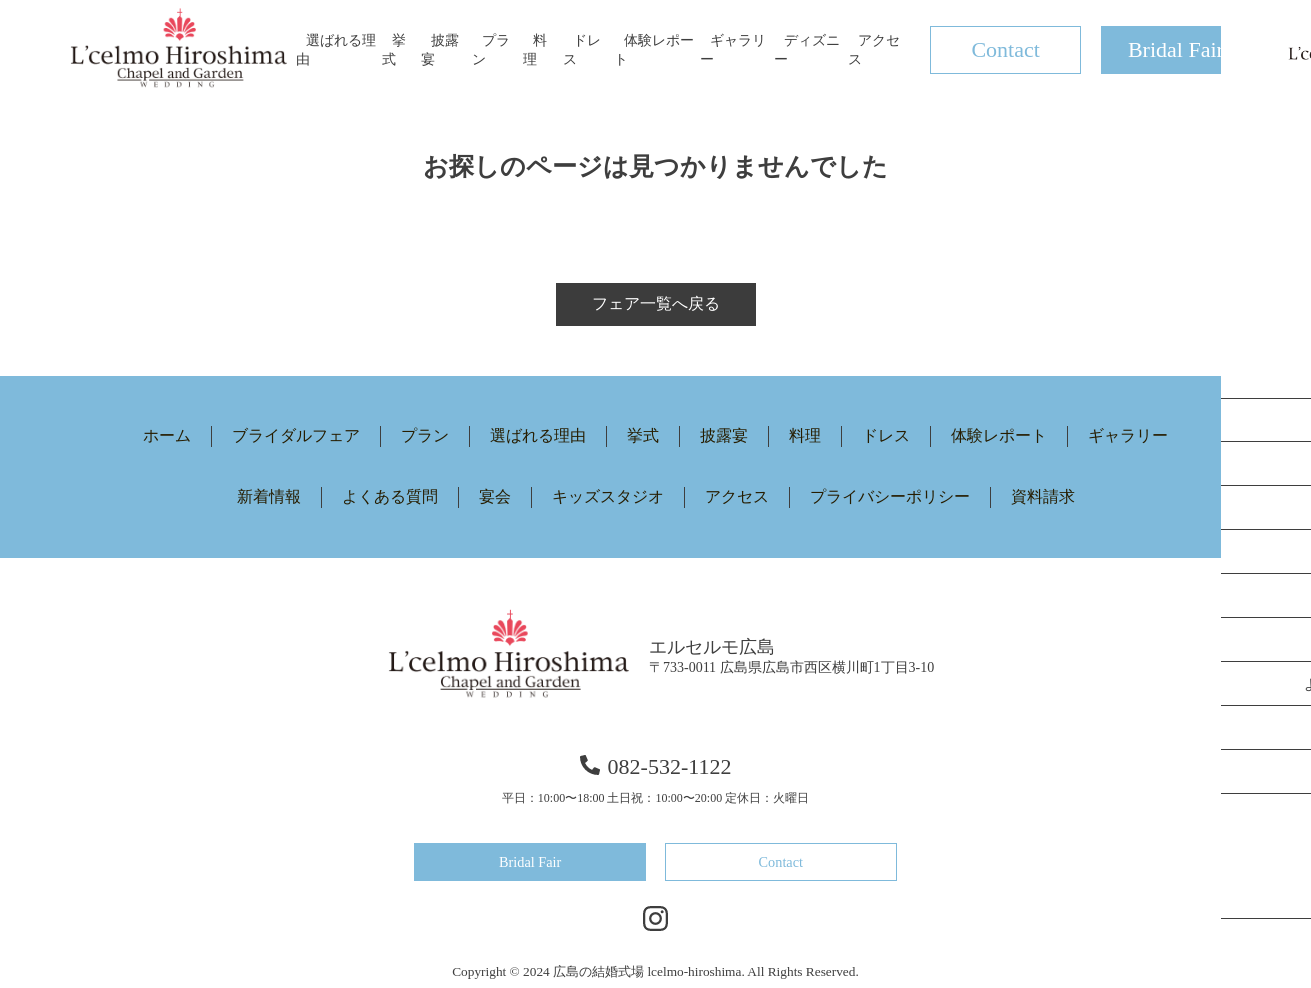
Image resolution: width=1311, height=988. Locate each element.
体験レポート (999, 435)
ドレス (886, 435)
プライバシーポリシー (890, 496)
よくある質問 (390, 496)
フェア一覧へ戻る (656, 303)
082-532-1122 (656, 766)
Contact (1005, 49)
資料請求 (1043, 496)
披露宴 (724, 435)
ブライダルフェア (296, 435)
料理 (805, 435)
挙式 (643, 435)
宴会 (495, 496)
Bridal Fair (1176, 49)
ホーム (167, 435)
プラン (425, 435)
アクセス (737, 496)
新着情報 (269, 496)
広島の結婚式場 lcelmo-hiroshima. (649, 970)
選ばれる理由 (538, 435)
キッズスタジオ (608, 496)
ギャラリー (1128, 435)
